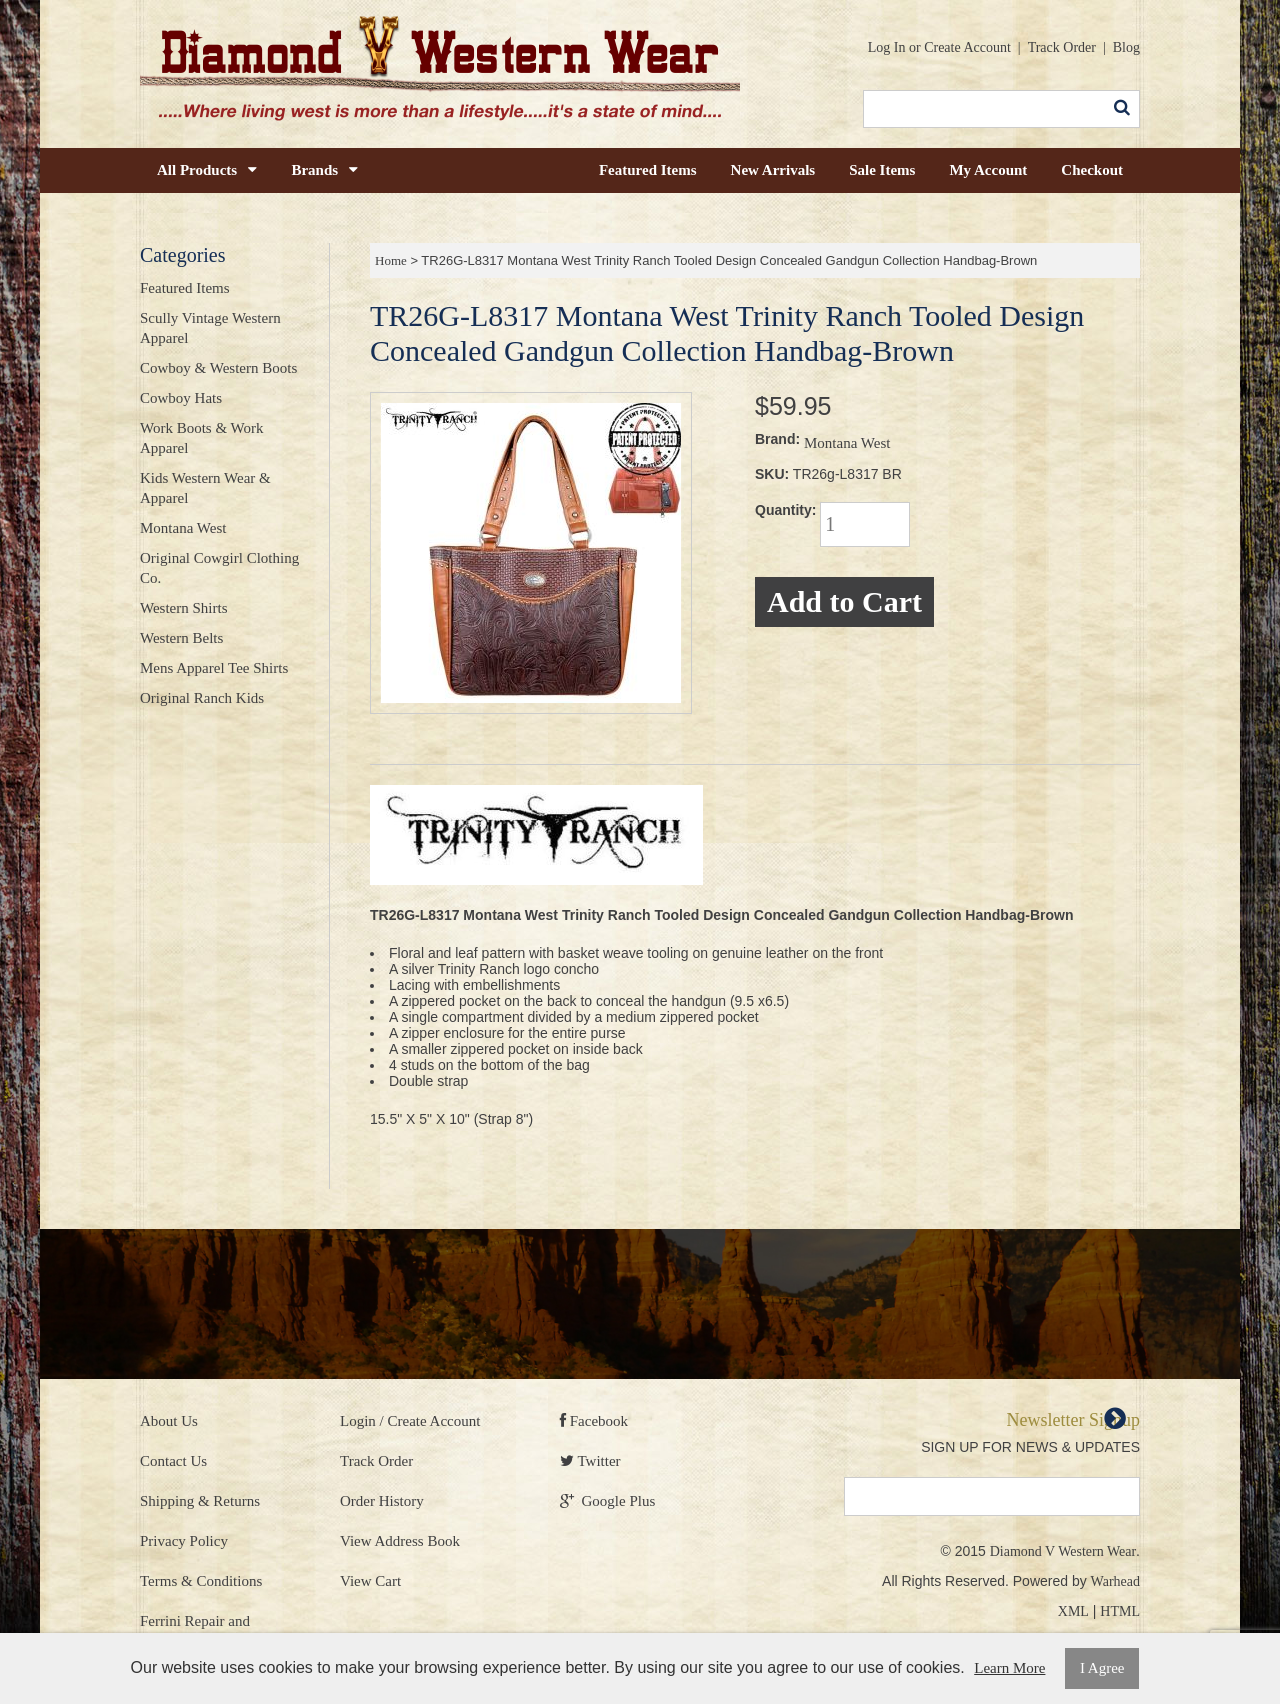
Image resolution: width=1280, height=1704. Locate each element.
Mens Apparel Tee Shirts (214, 668)
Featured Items (648, 170)
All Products (207, 170)
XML (1073, 1611)
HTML (1120, 1611)
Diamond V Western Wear (1063, 1551)
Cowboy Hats (181, 398)
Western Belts (181, 638)
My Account (988, 170)
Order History (382, 1501)
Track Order (1062, 47)
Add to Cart (844, 601)
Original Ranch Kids (202, 698)
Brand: (777, 439)
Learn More (1009, 1668)
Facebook (594, 1421)
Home (391, 260)
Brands (324, 170)
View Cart (370, 1581)
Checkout (1092, 170)
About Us (169, 1421)
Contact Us (173, 1461)
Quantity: (785, 510)
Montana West (847, 443)
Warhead (1115, 1581)
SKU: (772, 474)
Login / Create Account (410, 1421)
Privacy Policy (184, 1541)
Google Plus (607, 1501)
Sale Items (882, 170)
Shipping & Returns (200, 1501)
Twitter (590, 1461)
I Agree (1102, 1668)
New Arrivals (773, 170)
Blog (1126, 47)
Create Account (967, 47)
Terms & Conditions (201, 1581)
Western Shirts (184, 608)
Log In (887, 47)
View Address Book (400, 1541)
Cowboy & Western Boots (218, 368)
